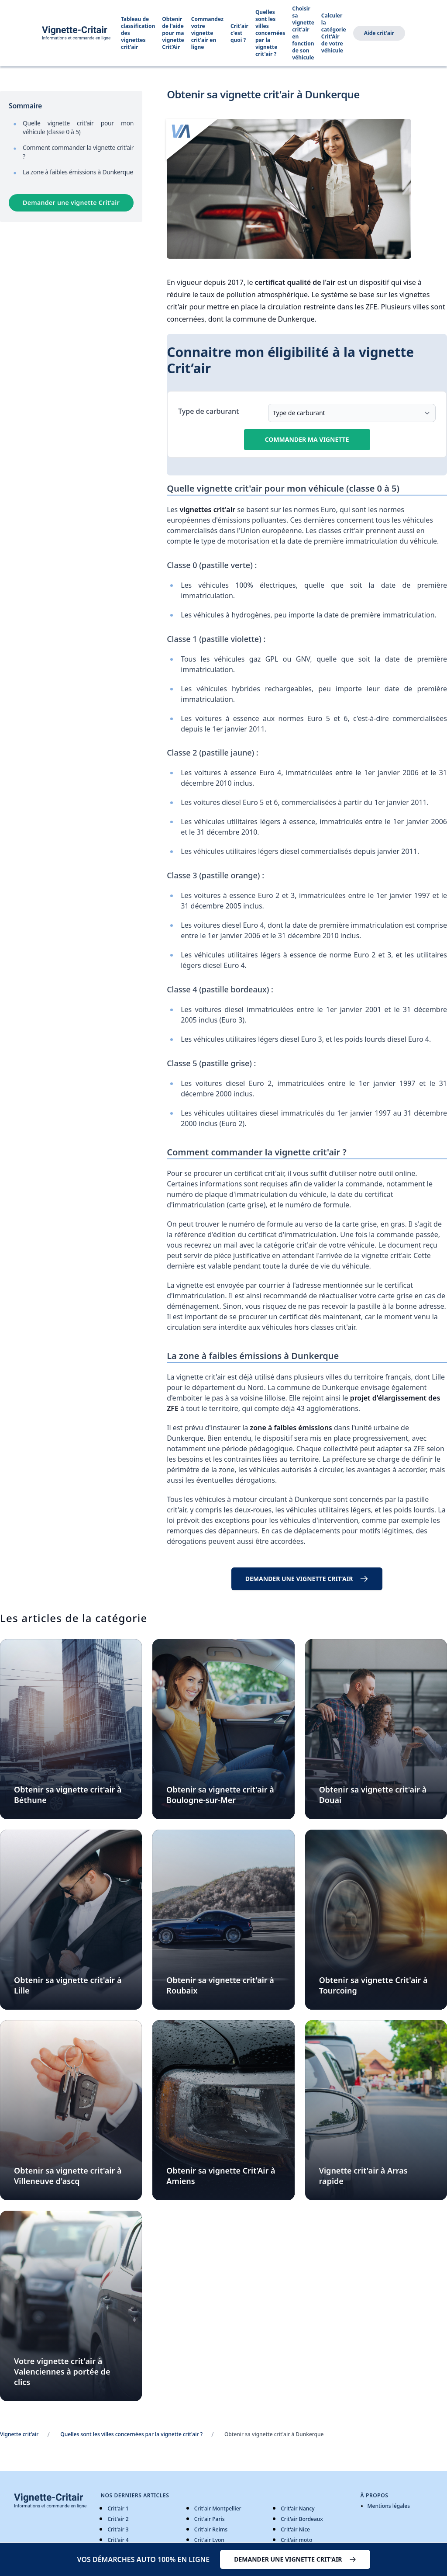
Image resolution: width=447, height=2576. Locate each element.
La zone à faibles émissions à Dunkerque (78, 172)
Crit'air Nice (295, 2529)
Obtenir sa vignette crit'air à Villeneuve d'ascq (68, 2175)
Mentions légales (389, 2506)
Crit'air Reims (210, 2529)
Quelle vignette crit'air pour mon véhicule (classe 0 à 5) (78, 127)
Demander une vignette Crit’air (71, 202)
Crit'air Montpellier (217, 2508)
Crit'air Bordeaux (302, 2519)
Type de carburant (208, 411)
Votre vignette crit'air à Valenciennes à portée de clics (62, 2371)
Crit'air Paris (209, 2519)
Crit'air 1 (117, 2508)
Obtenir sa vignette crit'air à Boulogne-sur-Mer (220, 1794)
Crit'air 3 (117, 2529)
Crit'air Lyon (209, 2540)
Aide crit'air (379, 33)
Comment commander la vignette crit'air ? (78, 151)
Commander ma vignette (307, 439)
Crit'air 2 (117, 2519)
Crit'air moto (296, 2540)
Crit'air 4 (117, 2540)
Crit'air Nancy (297, 2508)
